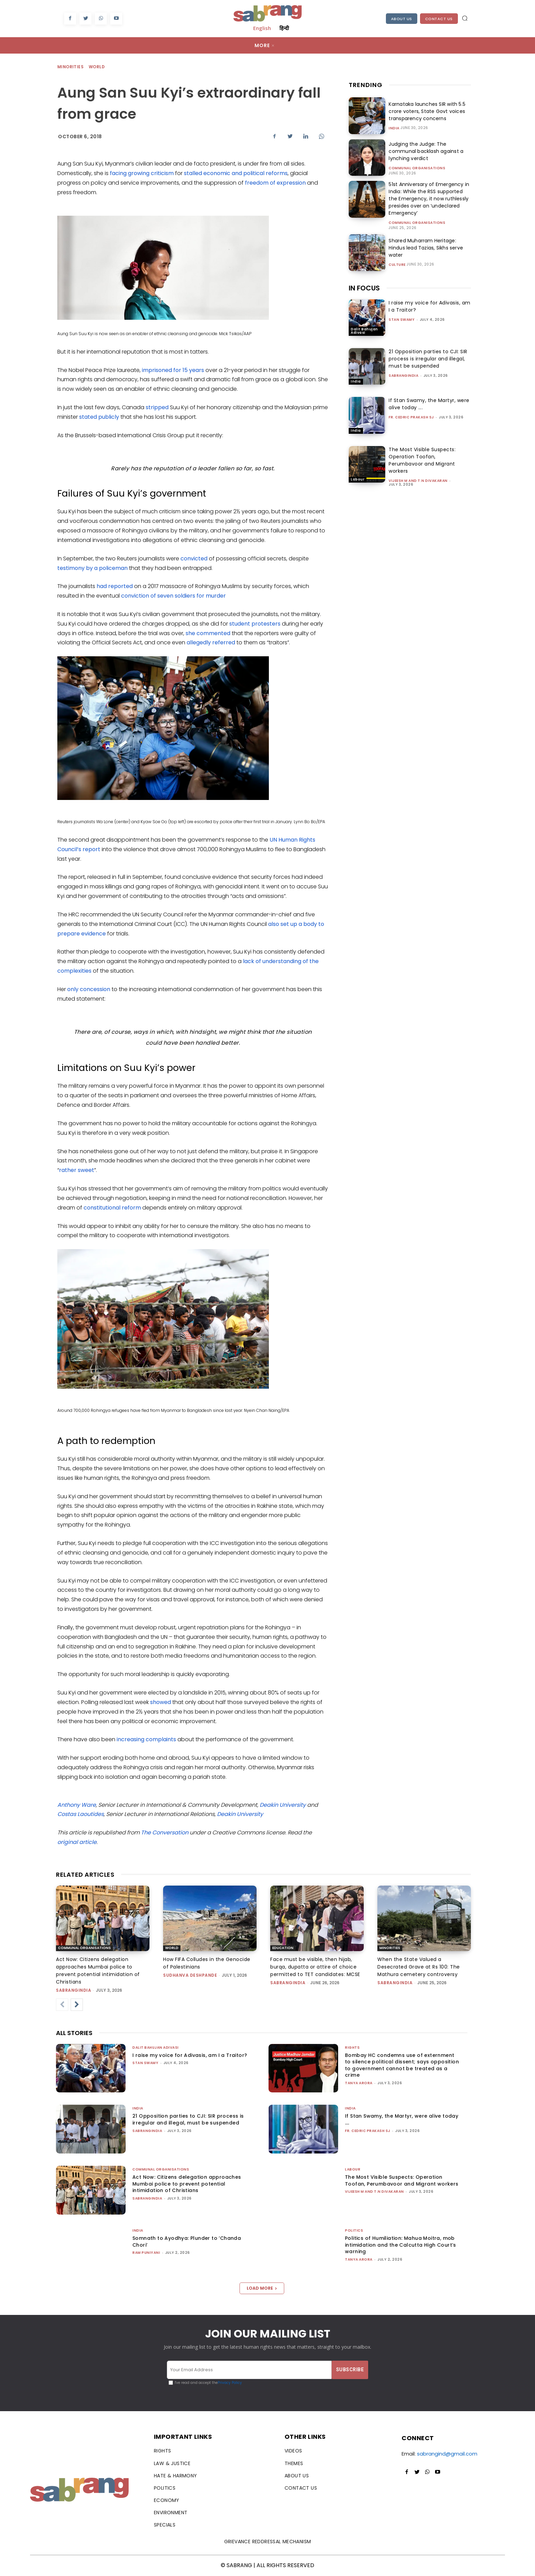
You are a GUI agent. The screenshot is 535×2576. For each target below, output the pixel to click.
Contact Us (439, 19)
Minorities (71, 67)
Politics (354, 2230)
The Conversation (164, 1832)
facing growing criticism (142, 173)
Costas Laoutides (80, 1814)
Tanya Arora (359, 2083)
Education (282, 1947)
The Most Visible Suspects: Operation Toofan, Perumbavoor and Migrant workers (422, 460)
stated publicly (99, 417)
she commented (208, 633)
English (262, 28)
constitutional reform (112, 1208)
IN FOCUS (364, 288)
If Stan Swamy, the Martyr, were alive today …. (401, 2119)
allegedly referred (211, 642)
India (394, 128)
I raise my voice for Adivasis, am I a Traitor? (189, 2055)
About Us (401, 19)
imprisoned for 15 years (173, 370)
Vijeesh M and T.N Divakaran (418, 480)
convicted (193, 558)
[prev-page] (62, 2005)
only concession (88, 989)
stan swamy (402, 319)
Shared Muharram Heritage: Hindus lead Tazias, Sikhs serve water (425, 247)
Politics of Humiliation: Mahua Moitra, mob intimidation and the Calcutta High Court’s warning (400, 2245)
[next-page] (77, 2005)
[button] (465, 18)
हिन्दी (284, 28)
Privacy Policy (230, 2382)
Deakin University (283, 1805)
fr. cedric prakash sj (411, 417)
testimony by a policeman (92, 568)
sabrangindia (403, 375)
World (97, 67)
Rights (352, 2047)
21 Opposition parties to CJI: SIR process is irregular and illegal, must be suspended (428, 358)
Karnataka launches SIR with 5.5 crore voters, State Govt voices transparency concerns (426, 111)
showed (160, 1702)
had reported (115, 586)
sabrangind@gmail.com (447, 2453)
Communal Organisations (417, 168)
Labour (357, 479)
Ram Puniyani (146, 2252)
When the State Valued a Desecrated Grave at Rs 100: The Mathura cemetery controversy (418, 1967)
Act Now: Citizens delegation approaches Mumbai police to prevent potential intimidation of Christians (186, 2184)
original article (77, 1842)
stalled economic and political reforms (236, 173)
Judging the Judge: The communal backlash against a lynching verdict (425, 151)
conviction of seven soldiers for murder (173, 596)
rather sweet (76, 1170)
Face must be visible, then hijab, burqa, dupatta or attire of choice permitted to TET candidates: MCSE (315, 1967)
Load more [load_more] (262, 2288)
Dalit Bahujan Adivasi (364, 331)
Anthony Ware (76, 1805)
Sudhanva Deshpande (190, 1975)
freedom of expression (275, 183)
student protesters (254, 624)
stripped (157, 407)
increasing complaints (146, 1739)
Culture (397, 265)
